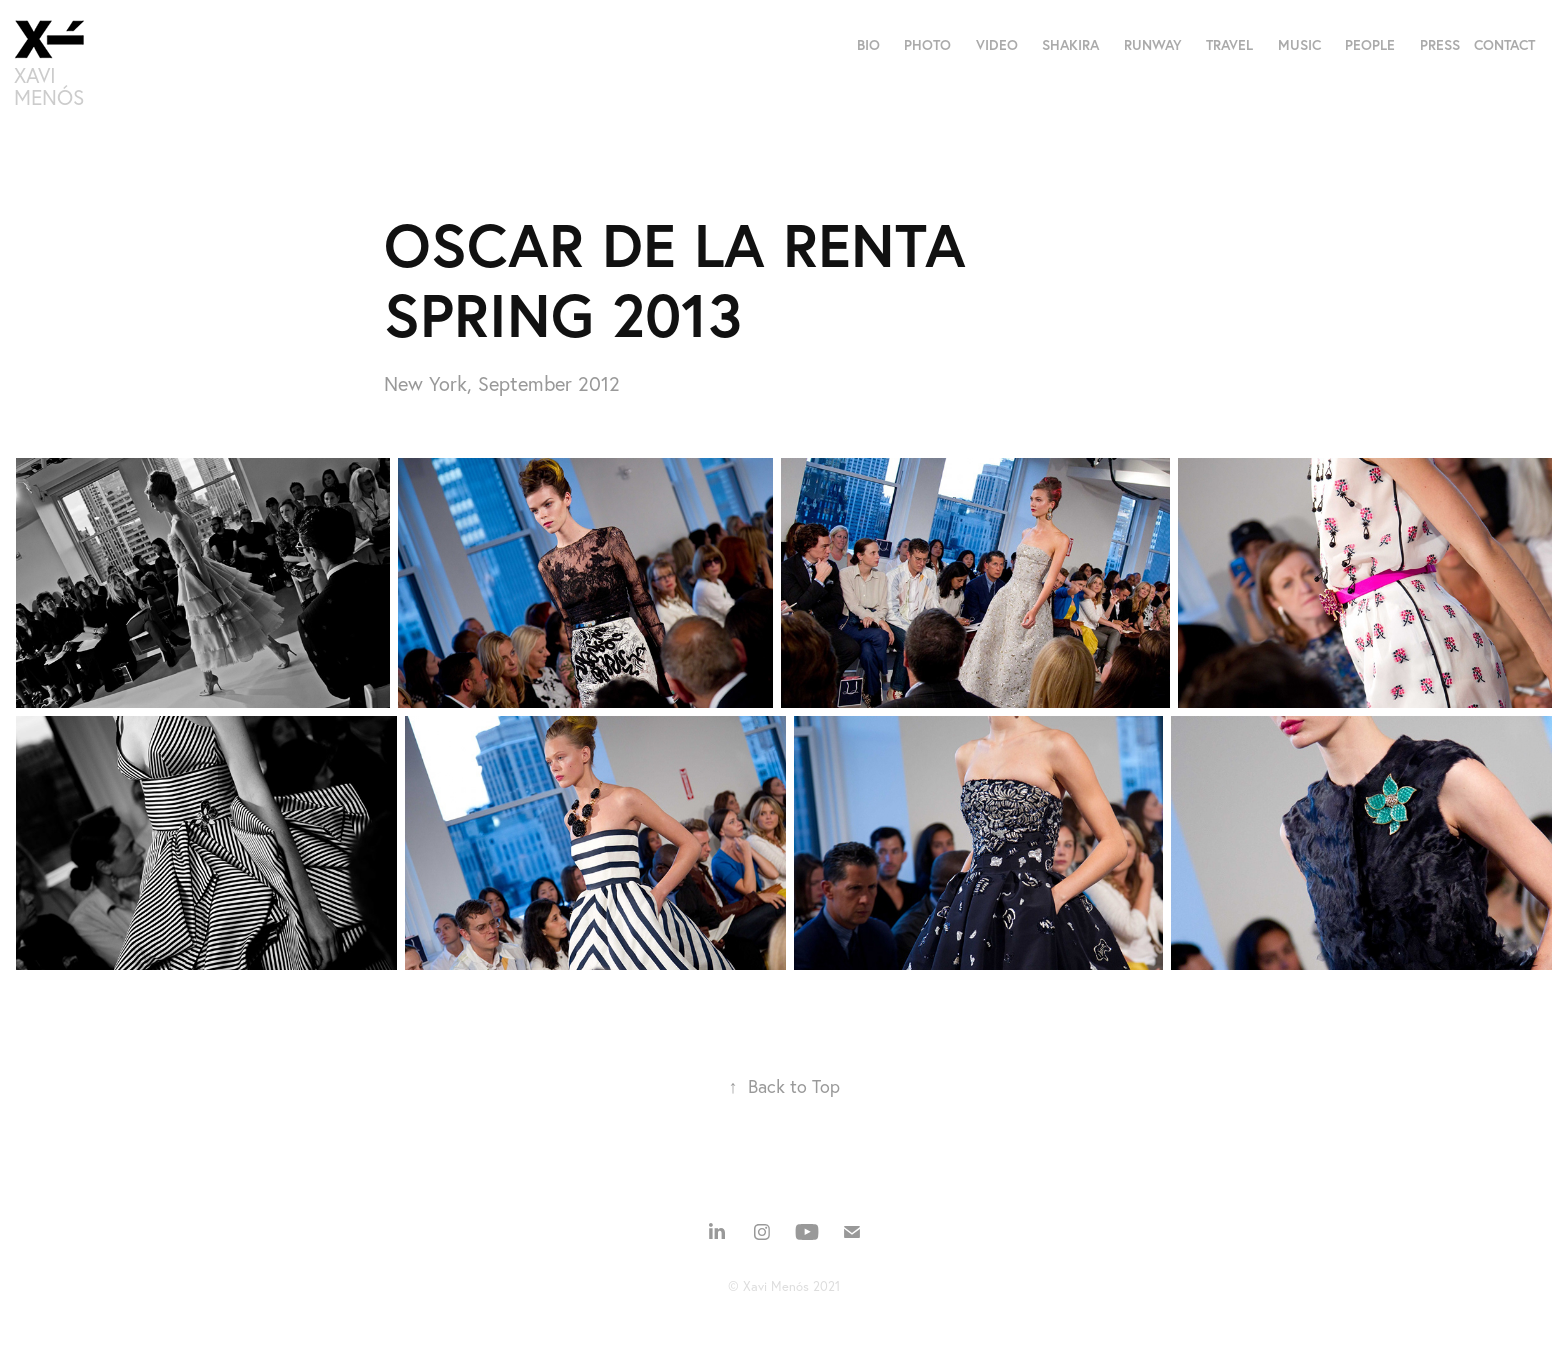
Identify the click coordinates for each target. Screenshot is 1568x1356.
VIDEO (997, 45)
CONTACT (1504, 45)
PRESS (1440, 45)
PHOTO (927, 45)
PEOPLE (1370, 45)
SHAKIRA (1070, 45)
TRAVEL (1229, 45)
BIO (868, 45)
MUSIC (1299, 45)
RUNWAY (1153, 45)
